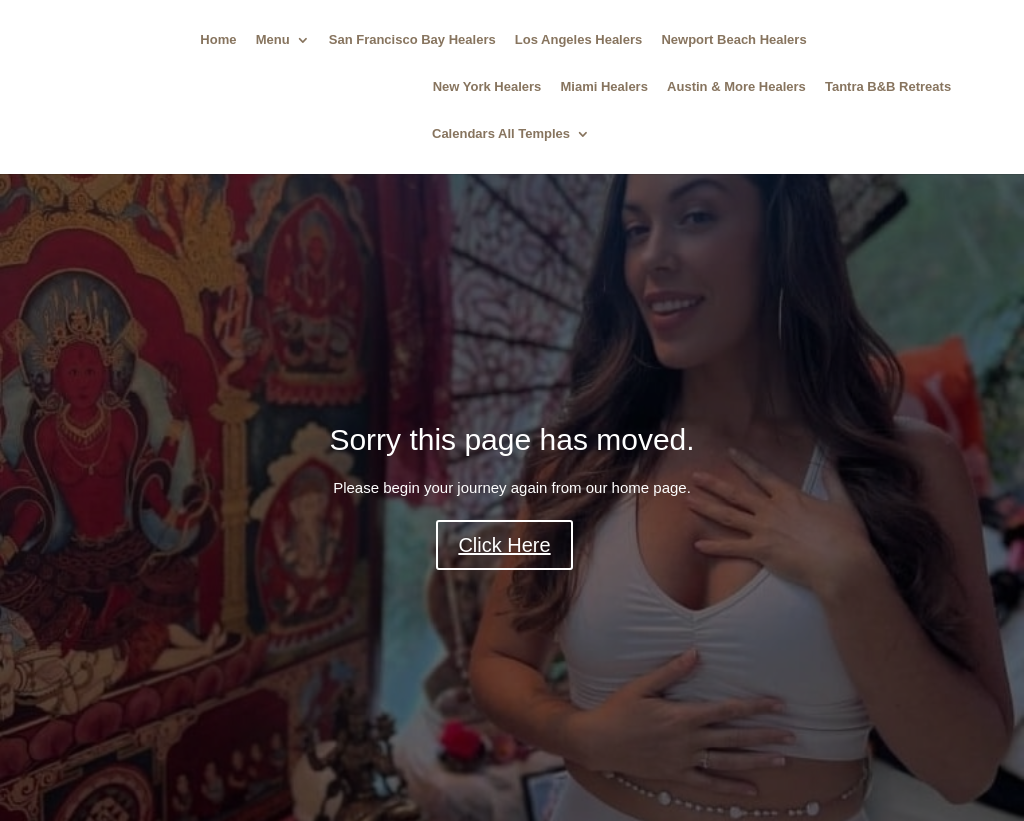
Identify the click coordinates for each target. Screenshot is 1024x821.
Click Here (504, 545)
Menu (273, 40)
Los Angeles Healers (578, 40)
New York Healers (487, 87)
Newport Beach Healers (733, 40)
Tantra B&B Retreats (888, 87)
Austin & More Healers (736, 87)
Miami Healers (603, 87)
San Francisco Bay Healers (412, 40)
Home (218, 40)
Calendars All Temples (501, 134)
